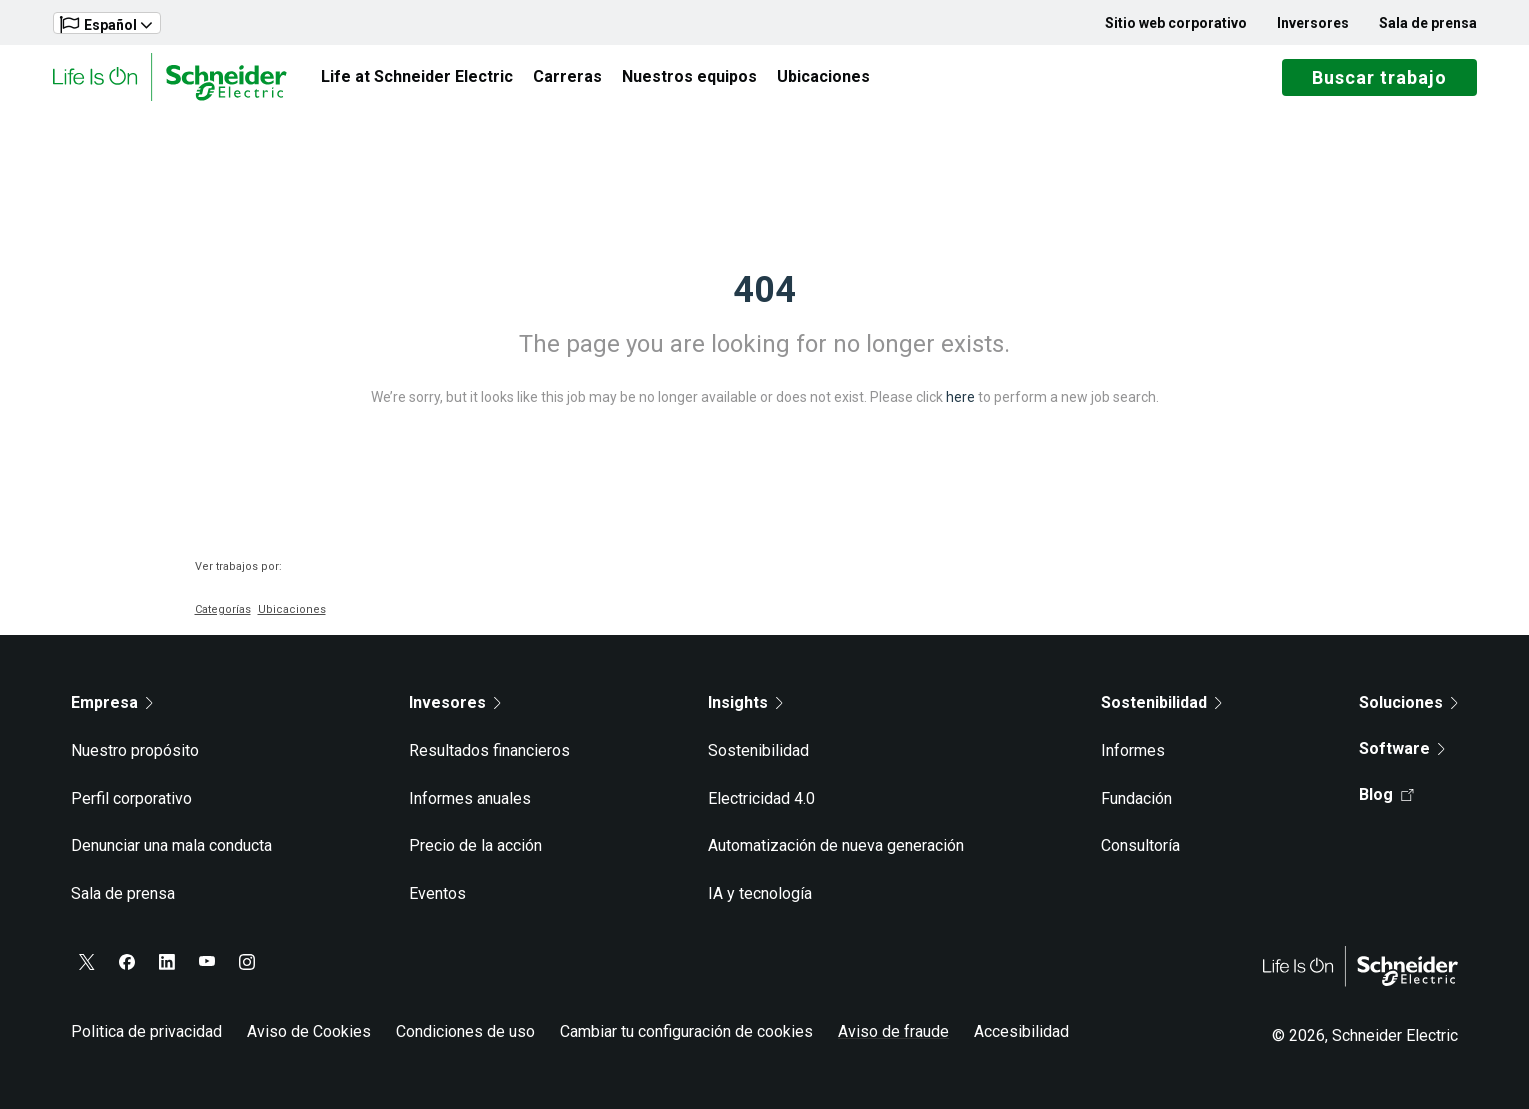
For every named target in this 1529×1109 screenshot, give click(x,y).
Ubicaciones (823, 76)
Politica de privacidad (146, 1031)
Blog (1386, 794)
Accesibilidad (1021, 1031)
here (960, 397)
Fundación (1136, 798)
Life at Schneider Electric (417, 76)
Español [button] (106, 24)
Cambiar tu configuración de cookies (686, 1031)
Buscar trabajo (1379, 77)
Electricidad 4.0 (761, 798)
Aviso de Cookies (309, 1031)
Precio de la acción (475, 845)
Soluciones (1408, 702)
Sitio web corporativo (1176, 23)
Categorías (223, 609)
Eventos (437, 893)
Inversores (1313, 23)
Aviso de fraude (893, 1031)
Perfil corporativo (131, 798)
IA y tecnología (760, 893)
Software (1402, 748)
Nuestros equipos (689, 76)
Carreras (567, 76)
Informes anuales (470, 798)
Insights (745, 702)
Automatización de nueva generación (836, 845)
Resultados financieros (489, 750)
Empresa (112, 702)
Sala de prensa (1428, 23)
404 (764, 290)
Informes (1133, 750)
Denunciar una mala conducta (171, 845)
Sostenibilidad (758, 750)
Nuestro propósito (135, 750)
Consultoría (1140, 845)
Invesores (455, 702)
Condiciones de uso (465, 1031)
